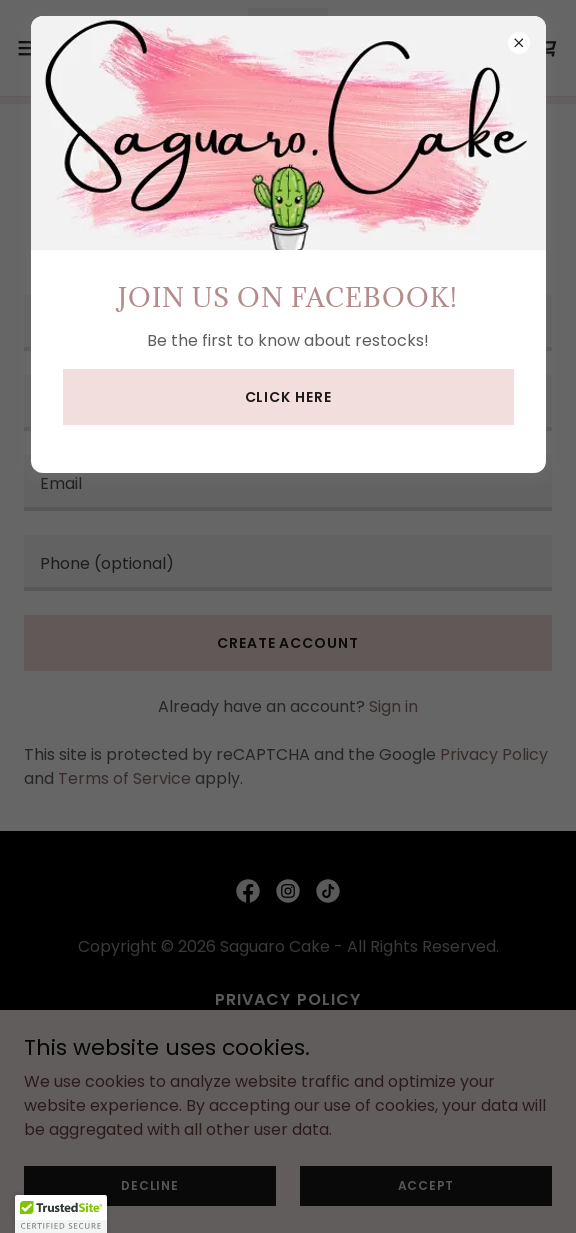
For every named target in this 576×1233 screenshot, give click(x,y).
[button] (61, 1214)
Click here (288, 397)
